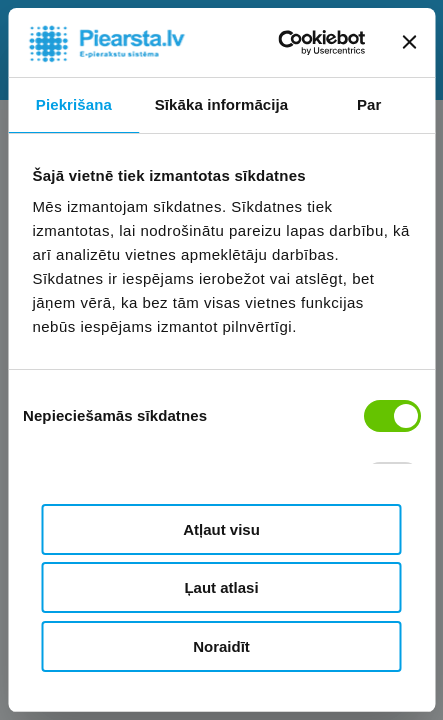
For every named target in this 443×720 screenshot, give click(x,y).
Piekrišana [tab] (74, 104)
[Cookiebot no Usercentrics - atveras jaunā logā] (279, 43)
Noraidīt (221, 646)
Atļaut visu (221, 529)
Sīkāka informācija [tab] (222, 104)
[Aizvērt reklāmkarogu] (409, 42)
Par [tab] (369, 104)
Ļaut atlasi (221, 587)
